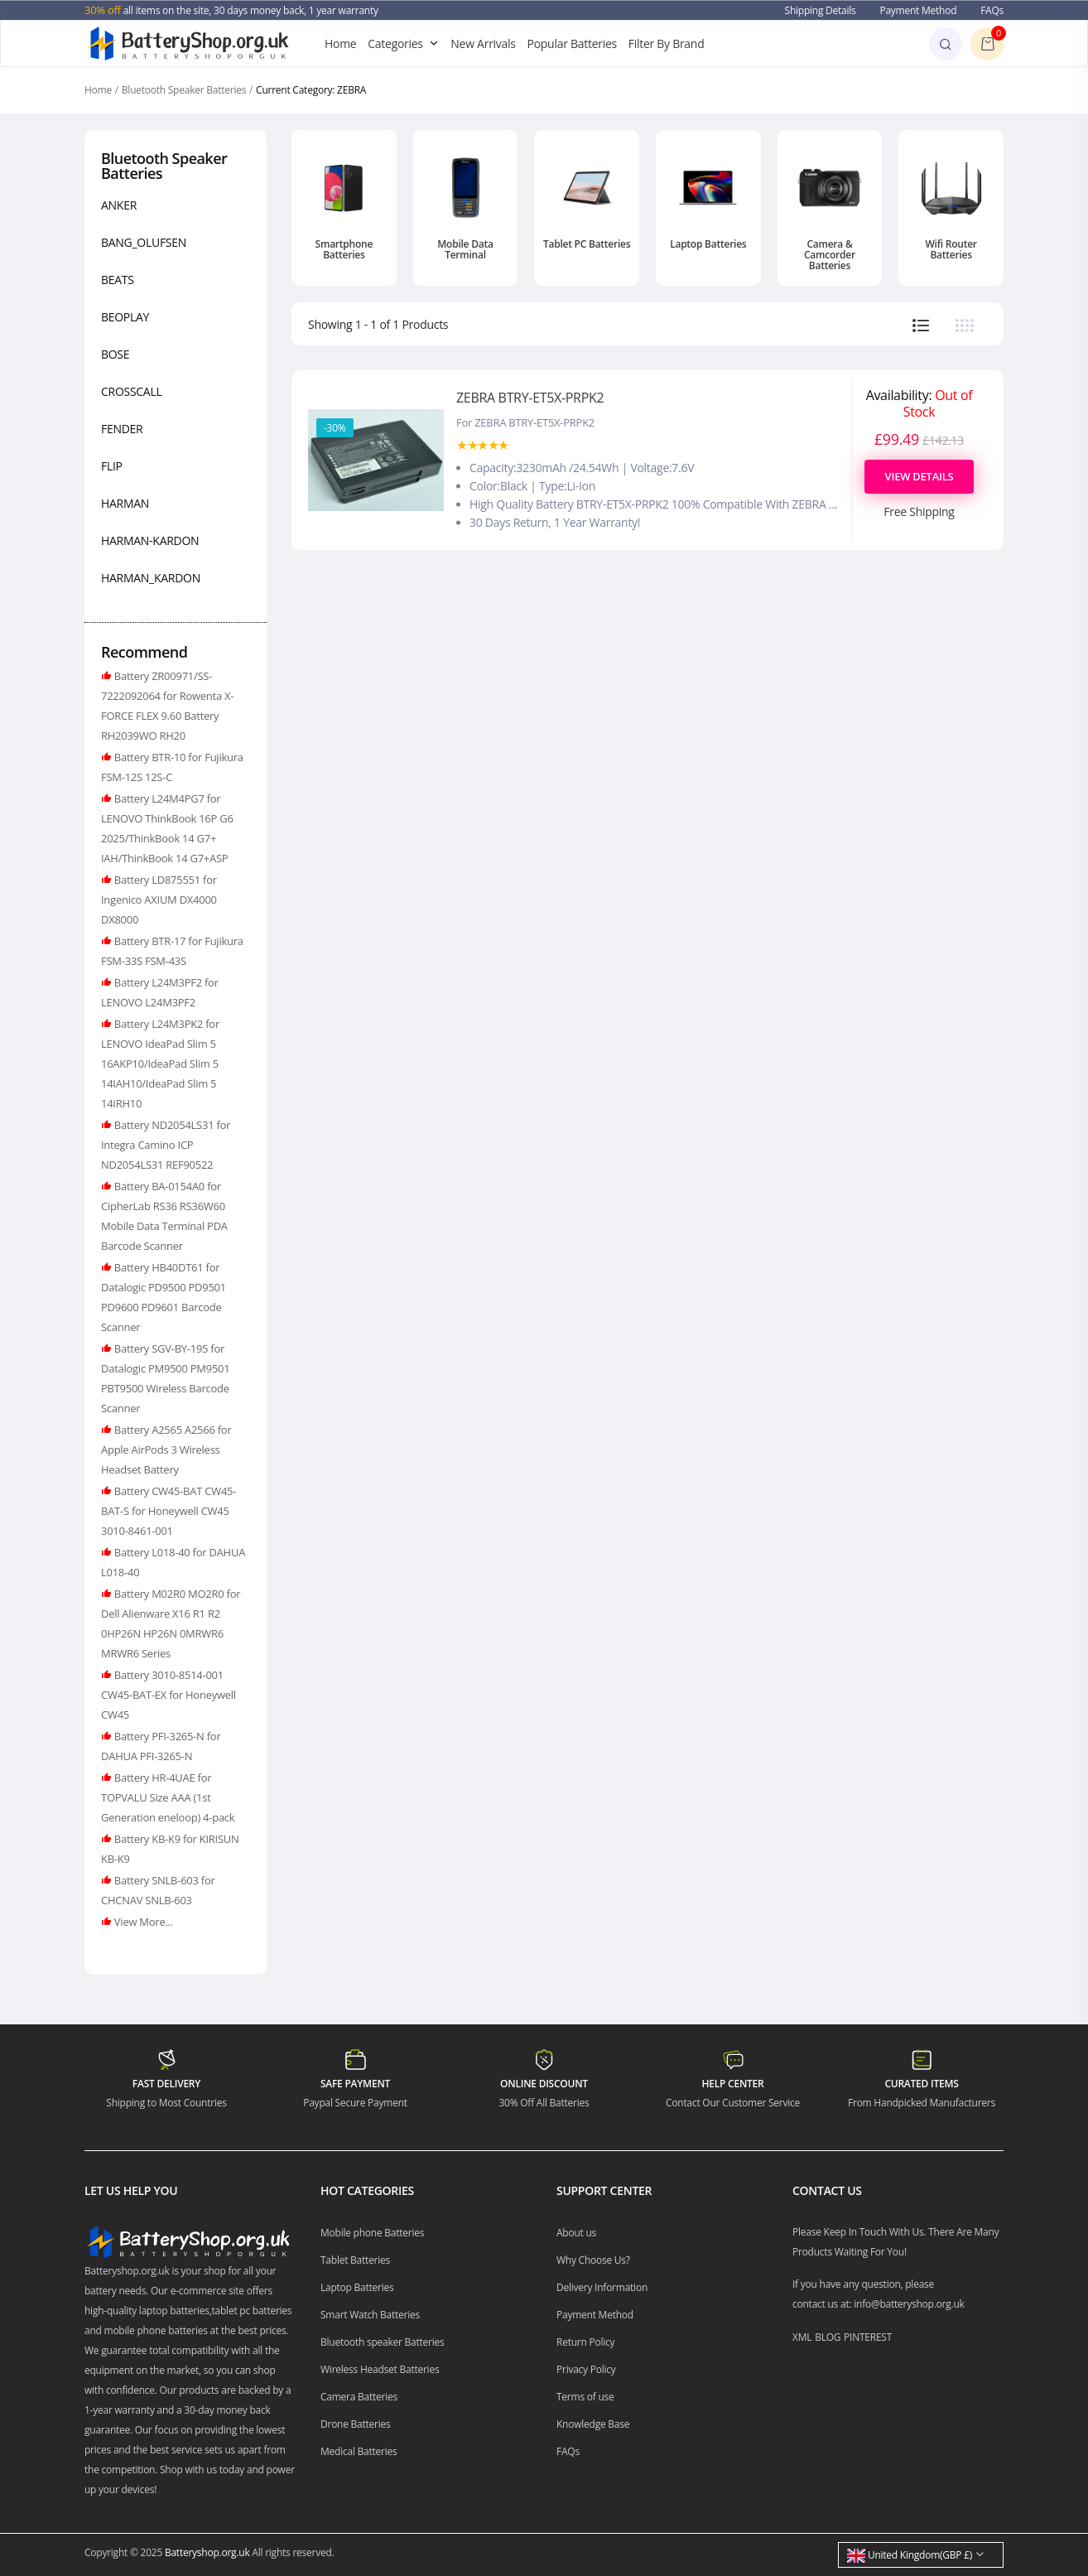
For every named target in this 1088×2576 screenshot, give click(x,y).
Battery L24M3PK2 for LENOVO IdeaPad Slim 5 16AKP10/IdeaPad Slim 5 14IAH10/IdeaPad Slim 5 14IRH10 (160, 1063)
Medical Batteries (358, 2451)
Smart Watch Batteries (370, 2315)
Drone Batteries (355, 2424)
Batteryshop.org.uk (207, 2552)
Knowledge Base (592, 2424)
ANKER (119, 205)
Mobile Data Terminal (465, 249)
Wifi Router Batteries (950, 249)
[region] (175, 394)
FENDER (121, 429)
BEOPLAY (125, 317)
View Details (919, 476)
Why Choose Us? (593, 2260)
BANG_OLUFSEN (143, 242)
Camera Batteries (358, 2397)
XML (801, 2337)
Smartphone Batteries (344, 249)
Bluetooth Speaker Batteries (184, 90)
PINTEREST (868, 2337)
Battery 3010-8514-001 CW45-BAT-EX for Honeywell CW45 (168, 1694)
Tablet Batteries (355, 2260)
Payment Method (917, 10)
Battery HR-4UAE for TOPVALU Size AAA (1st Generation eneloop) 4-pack (167, 1797)
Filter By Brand (666, 43)
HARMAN (125, 503)
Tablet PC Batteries (586, 244)
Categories (395, 43)
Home (340, 43)
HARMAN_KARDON (150, 578)
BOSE (115, 354)
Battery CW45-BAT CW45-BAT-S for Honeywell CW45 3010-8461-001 (168, 1510)
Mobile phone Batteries (372, 2233)
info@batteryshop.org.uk (909, 2304)
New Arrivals (482, 43)
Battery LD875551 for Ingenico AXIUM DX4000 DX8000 (159, 899)
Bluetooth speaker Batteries (382, 2342)
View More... (142, 1921)
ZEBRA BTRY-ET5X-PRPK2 (530, 397)
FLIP (112, 466)
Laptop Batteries (708, 244)
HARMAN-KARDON (150, 540)
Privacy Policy (586, 2369)
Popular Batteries (572, 43)
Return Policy (585, 2342)
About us (576, 2233)
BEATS (117, 279)
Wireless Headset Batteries (379, 2369)
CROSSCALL (131, 391)
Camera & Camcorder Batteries (829, 255)
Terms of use (585, 2397)
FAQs (992, 10)
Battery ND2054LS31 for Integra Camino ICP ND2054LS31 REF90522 (165, 1144)
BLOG (827, 2337)
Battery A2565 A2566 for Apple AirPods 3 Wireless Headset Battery (166, 1449)
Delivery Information (602, 2287)
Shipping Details (820, 10)
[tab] (920, 324)
